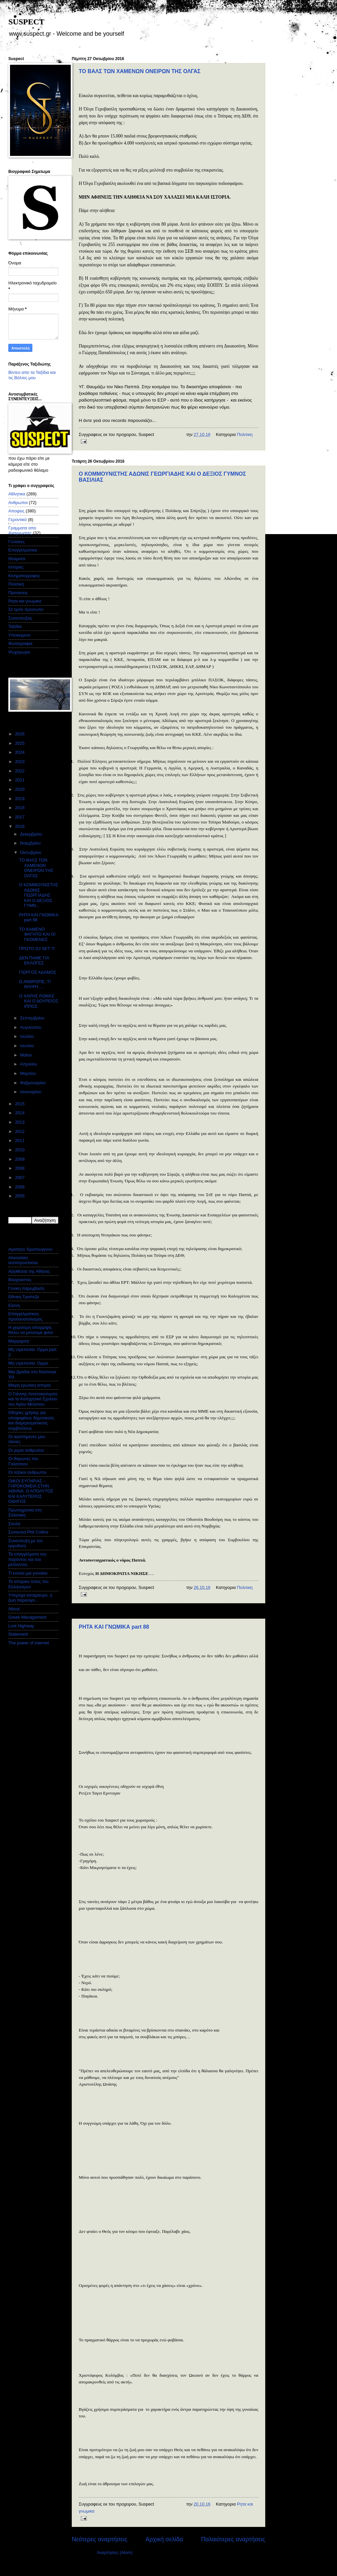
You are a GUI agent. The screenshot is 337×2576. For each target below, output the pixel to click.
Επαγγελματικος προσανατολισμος (25, 1316)
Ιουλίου (27, 1036)
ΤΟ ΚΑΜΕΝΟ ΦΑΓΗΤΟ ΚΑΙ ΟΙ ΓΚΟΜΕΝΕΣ (37, 934)
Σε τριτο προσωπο (25, 609)
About (14, 1608)
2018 (20, 807)
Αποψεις (16, 510)
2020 (20, 789)
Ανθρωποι (18, 502)
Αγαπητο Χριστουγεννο (30, 1249)
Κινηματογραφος (24, 575)
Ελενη (14, 1305)
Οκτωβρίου (31, 852)
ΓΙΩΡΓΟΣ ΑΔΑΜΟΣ (37, 972)
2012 (20, 1131)
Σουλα (14, 1523)
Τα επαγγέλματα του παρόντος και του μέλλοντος (27, 1559)
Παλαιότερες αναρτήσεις (233, 2539)
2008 (20, 1168)
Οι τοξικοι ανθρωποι (27, 1472)
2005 (20, 1195)
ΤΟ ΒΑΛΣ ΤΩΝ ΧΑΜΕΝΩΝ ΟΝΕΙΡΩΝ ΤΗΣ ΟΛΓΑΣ (140, 71)
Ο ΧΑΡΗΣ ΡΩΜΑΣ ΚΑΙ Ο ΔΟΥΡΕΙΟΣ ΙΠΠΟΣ (38, 1001)
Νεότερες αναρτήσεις (99, 2539)
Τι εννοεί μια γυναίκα (27, 1573)
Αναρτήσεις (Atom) (114, 2552)
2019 (20, 798)
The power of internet (28, 1642)
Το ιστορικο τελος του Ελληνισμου (28, 1584)
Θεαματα (16, 558)
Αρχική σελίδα (164, 2539)
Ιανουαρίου (31, 1091)
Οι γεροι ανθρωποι (26, 1450)
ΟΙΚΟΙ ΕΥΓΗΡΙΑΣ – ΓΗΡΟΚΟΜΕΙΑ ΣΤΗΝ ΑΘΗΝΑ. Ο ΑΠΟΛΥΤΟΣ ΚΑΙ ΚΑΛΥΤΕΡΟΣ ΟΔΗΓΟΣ (30, 1491)
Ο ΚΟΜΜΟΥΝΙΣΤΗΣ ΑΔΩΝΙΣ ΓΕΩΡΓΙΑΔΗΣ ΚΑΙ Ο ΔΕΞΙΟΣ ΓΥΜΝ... (38, 895)
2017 (20, 816)
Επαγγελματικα (22, 549)
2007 (20, 1177)
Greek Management (27, 1617)
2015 (20, 1103)
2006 (20, 1186)
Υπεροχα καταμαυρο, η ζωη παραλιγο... (30, 1598)
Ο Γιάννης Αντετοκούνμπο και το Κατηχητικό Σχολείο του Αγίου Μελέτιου (32, 1399)
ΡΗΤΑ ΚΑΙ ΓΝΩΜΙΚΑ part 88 (114, 1627)
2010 (20, 1149)
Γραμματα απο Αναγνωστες (22, 530)
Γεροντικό (17, 519)
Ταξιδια (15, 626)
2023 (20, 761)
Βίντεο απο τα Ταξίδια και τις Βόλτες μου (32, 375)
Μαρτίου (28, 1073)
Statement (18, 1634)
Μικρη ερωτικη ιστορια (29, 1385)
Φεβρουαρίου (33, 1082)
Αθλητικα (16, 493)
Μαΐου (26, 1055)
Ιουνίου (27, 1045)
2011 (20, 1140)
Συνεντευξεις (20, 618)
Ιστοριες (16, 566)
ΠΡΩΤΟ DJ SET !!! (37, 948)
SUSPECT (26, 21)
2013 (20, 1122)
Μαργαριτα (18, 1341)
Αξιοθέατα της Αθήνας (29, 1271)
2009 (20, 1159)
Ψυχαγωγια (19, 652)
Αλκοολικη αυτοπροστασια (23, 1260)
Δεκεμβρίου (31, 834)
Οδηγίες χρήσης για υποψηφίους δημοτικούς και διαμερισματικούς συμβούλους (31, 1420)
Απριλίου (29, 1064)
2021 (20, 779)
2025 (20, 743)
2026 (20, 733)
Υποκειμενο (19, 635)
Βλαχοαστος (20, 1279)
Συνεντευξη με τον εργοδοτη (25, 1543)
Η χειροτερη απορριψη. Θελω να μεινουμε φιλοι (30, 1330)
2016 (20, 826)
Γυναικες (16, 541)
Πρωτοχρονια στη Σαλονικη (25, 1512)
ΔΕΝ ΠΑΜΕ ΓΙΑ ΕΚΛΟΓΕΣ (34, 960)
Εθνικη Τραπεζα (23, 1296)
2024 (20, 752)
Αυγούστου (31, 1027)
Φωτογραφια (20, 643)
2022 (20, 770)
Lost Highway (21, 1625)
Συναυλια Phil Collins (28, 1532)
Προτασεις (18, 592)
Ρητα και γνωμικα (24, 601)
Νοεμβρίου (31, 843)
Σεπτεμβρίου (32, 1017)
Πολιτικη (245, 434)
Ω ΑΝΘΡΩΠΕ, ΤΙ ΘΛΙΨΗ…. (35, 984)
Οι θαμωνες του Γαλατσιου (23, 1461)
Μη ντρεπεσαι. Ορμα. (28, 1363)
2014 (20, 1112)
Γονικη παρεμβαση (26, 1288)
